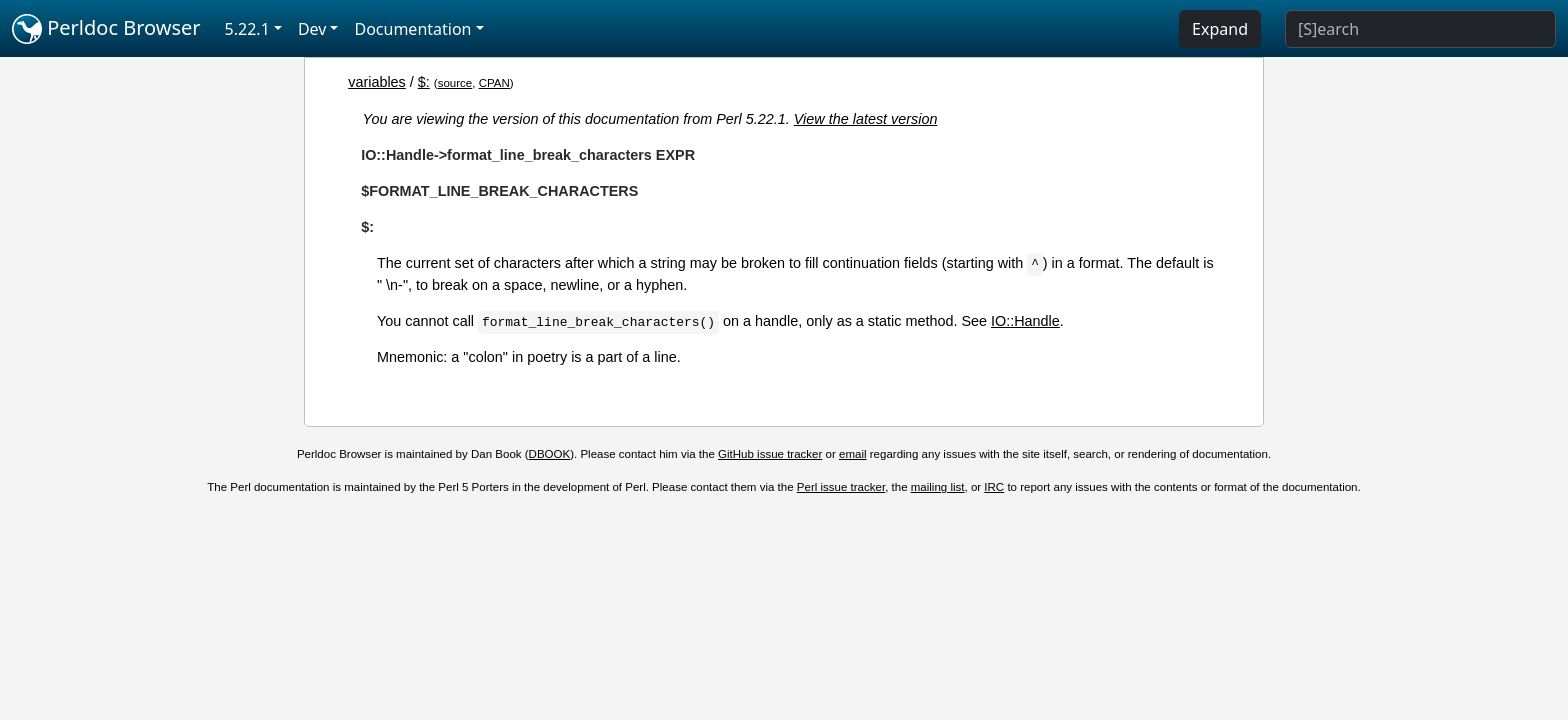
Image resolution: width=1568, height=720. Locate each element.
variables (377, 82)
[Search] (1420, 29)
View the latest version (866, 119)
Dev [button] (312, 29)
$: (424, 82)
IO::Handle (1025, 321)
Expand (1220, 29)
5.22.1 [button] (247, 29)
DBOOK (550, 454)
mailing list (938, 487)
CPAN (494, 83)
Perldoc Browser (106, 29)
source (455, 83)
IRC (994, 487)
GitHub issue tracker (770, 454)
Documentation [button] (412, 29)
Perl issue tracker (841, 487)
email (853, 454)
